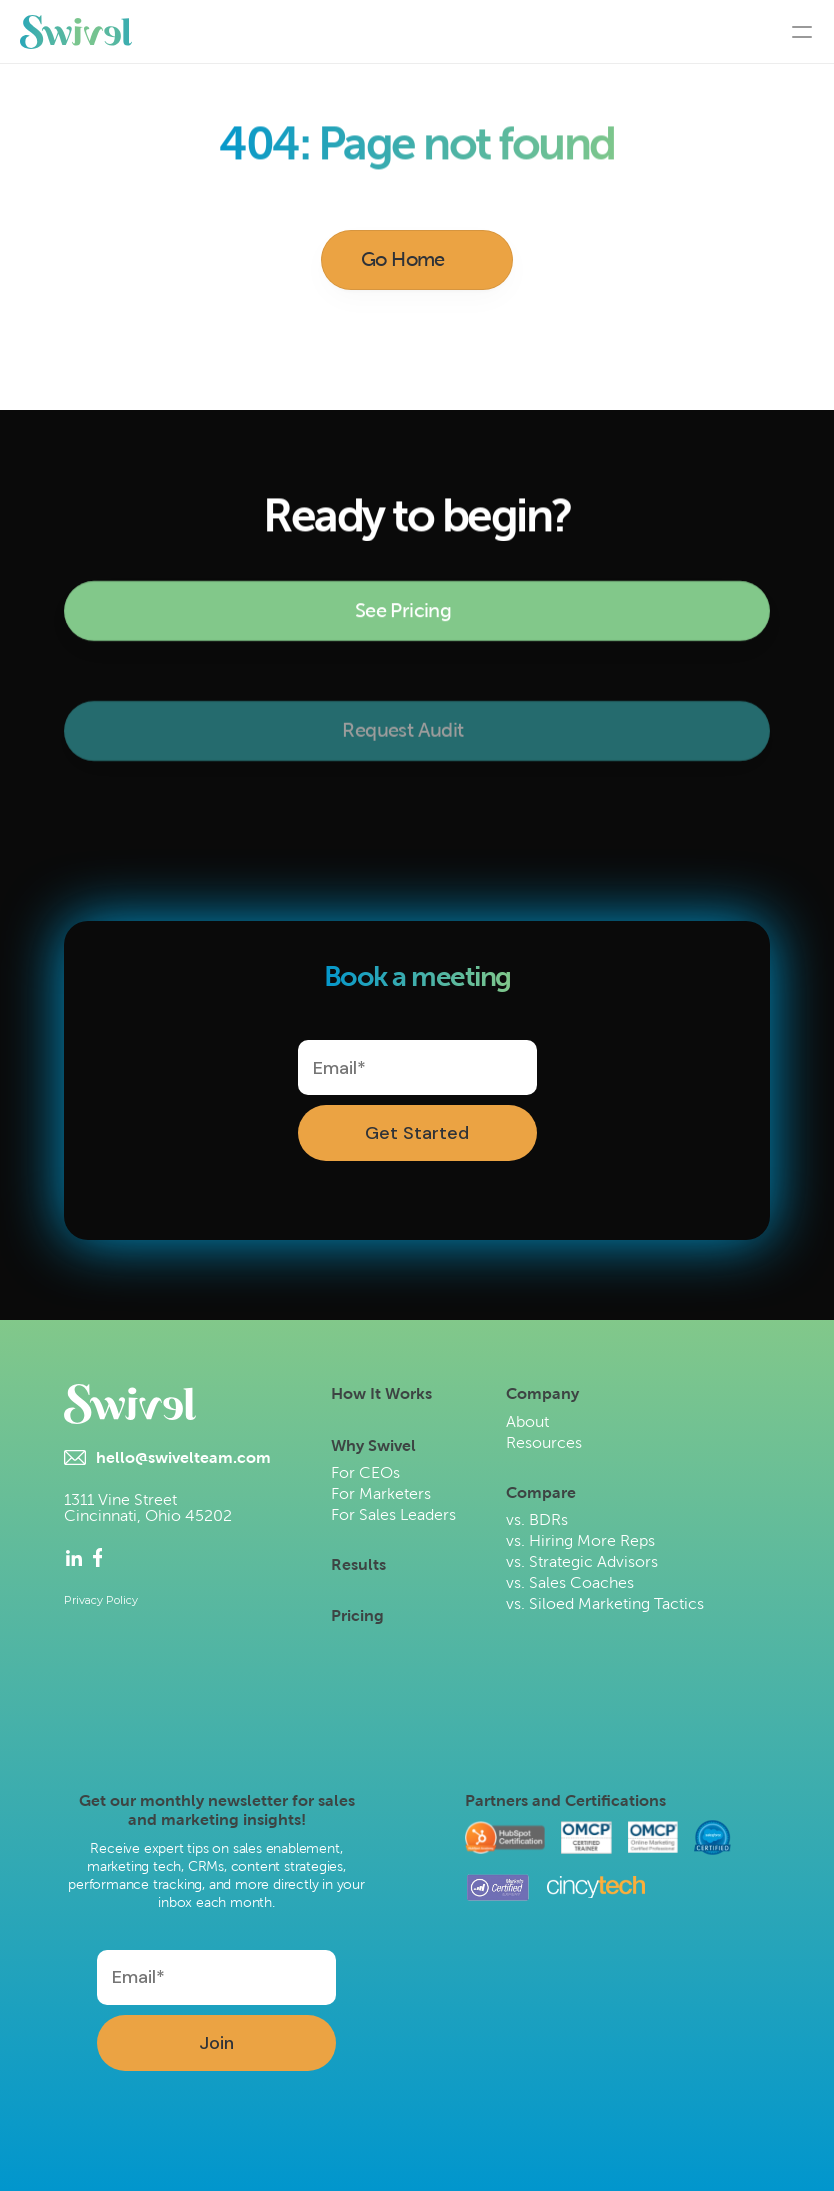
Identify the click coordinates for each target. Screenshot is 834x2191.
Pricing (357, 1615)
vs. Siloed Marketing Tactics (605, 1603)
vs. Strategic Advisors (582, 1561)
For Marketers (381, 1493)
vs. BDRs (537, 1519)
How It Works (381, 1393)
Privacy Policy (101, 1600)
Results (358, 1564)
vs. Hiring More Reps (580, 1540)
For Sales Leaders (393, 1514)
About (527, 1421)
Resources (544, 1442)
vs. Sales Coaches (570, 1582)
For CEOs (365, 1472)
